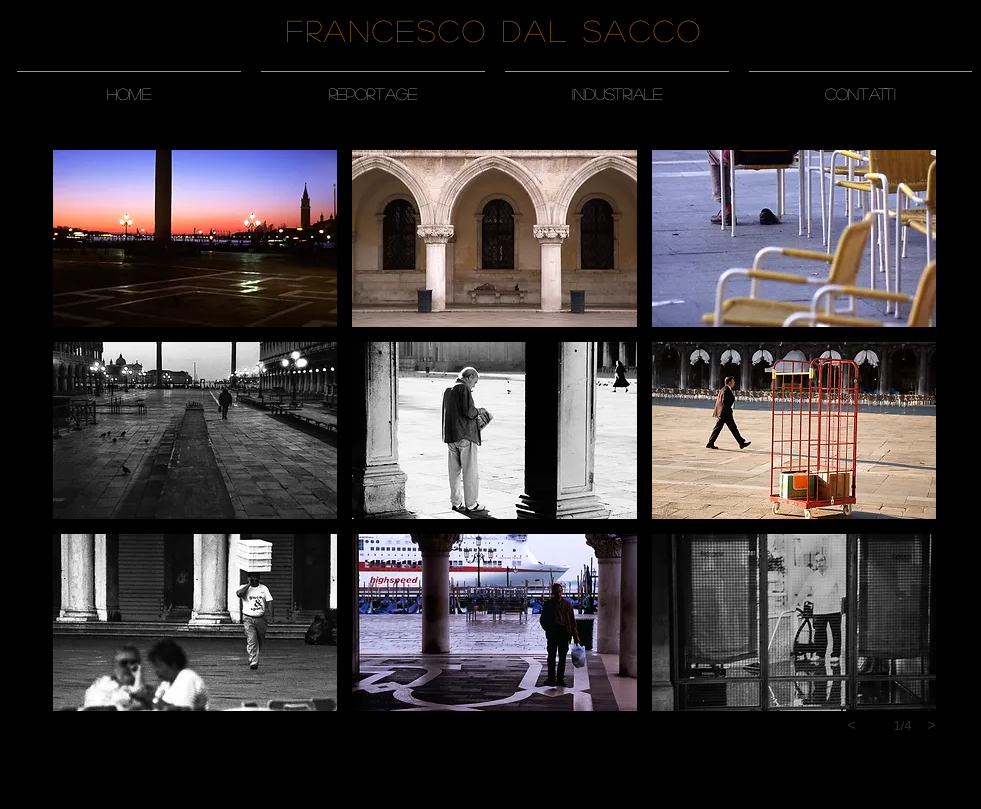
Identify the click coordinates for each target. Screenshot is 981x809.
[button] (373, 85)
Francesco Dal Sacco (494, 30)
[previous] (852, 725)
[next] (932, 725)
